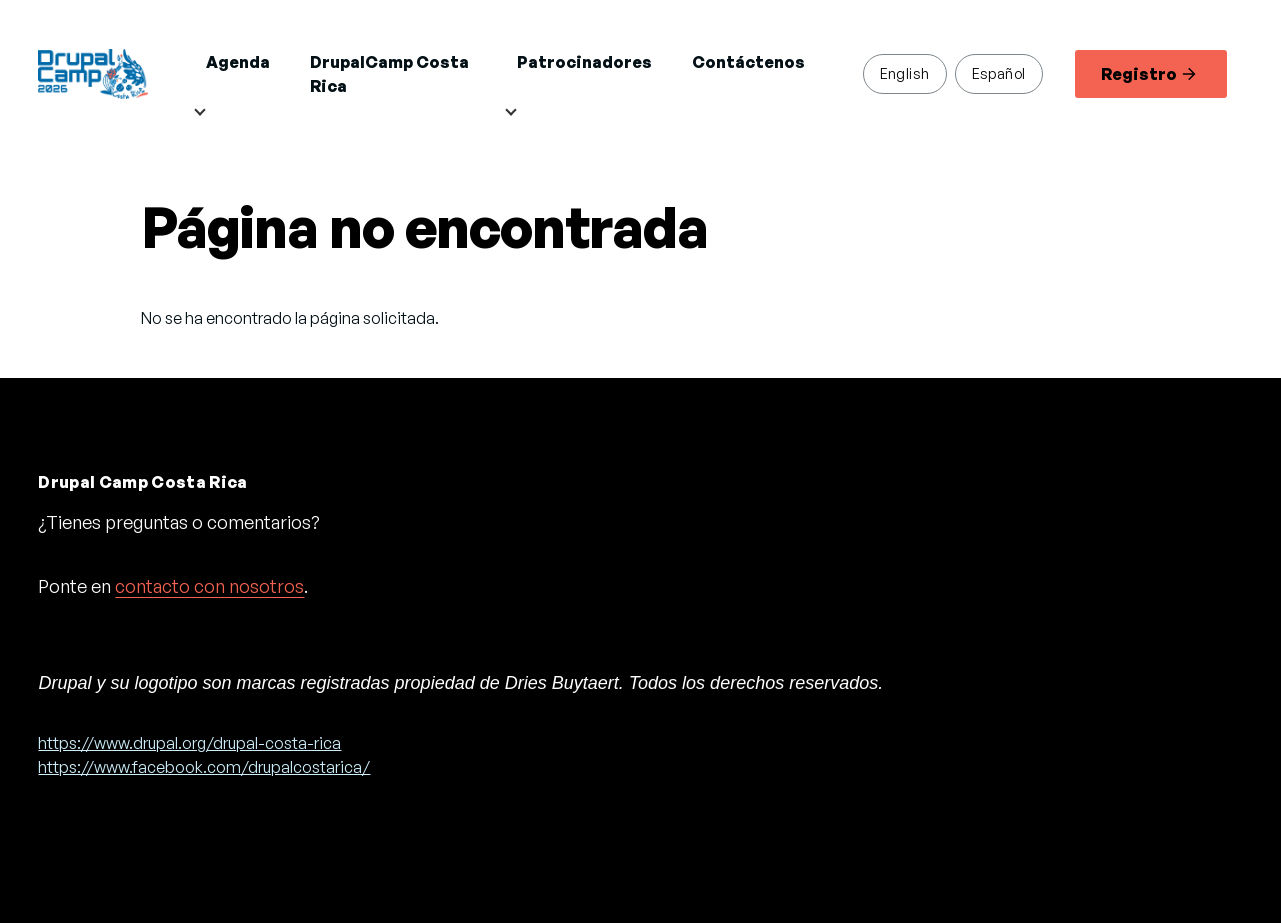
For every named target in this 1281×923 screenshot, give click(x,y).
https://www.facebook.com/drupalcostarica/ (204, 767)
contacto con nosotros (209, 586)
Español (999, 73)
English (905, 73)
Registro (1148, 74)
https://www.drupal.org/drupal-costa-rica (189, 743)
